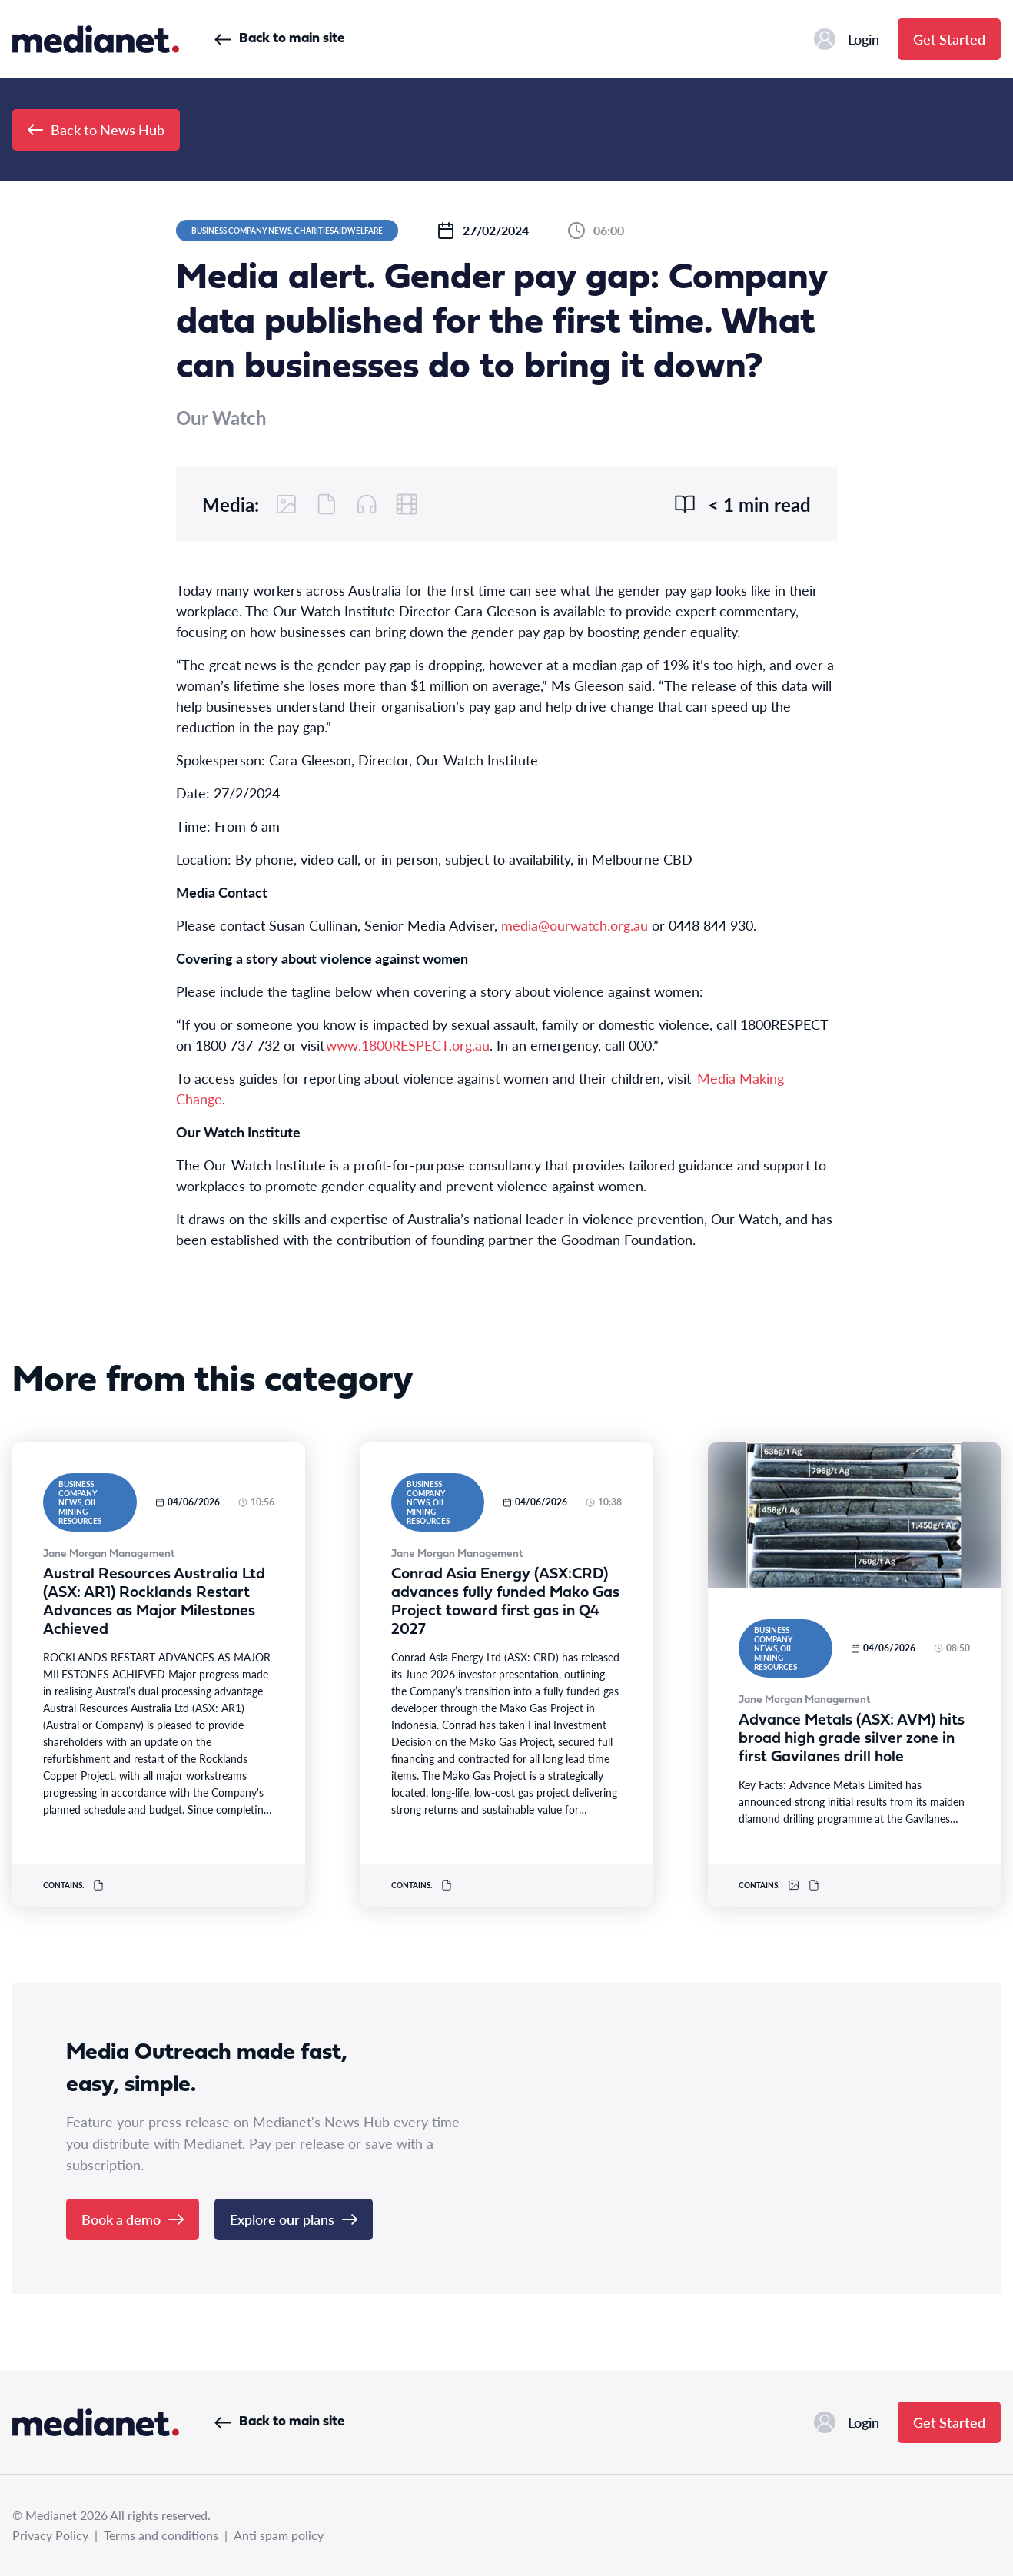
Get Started (949, 38)
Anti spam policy (279, 2535)
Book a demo (132, 2219)
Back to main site (279, 39)
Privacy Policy (50, 2535)
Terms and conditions (161, 2535)
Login (846, 39)
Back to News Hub (96, 129)
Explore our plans (293, 2219)
